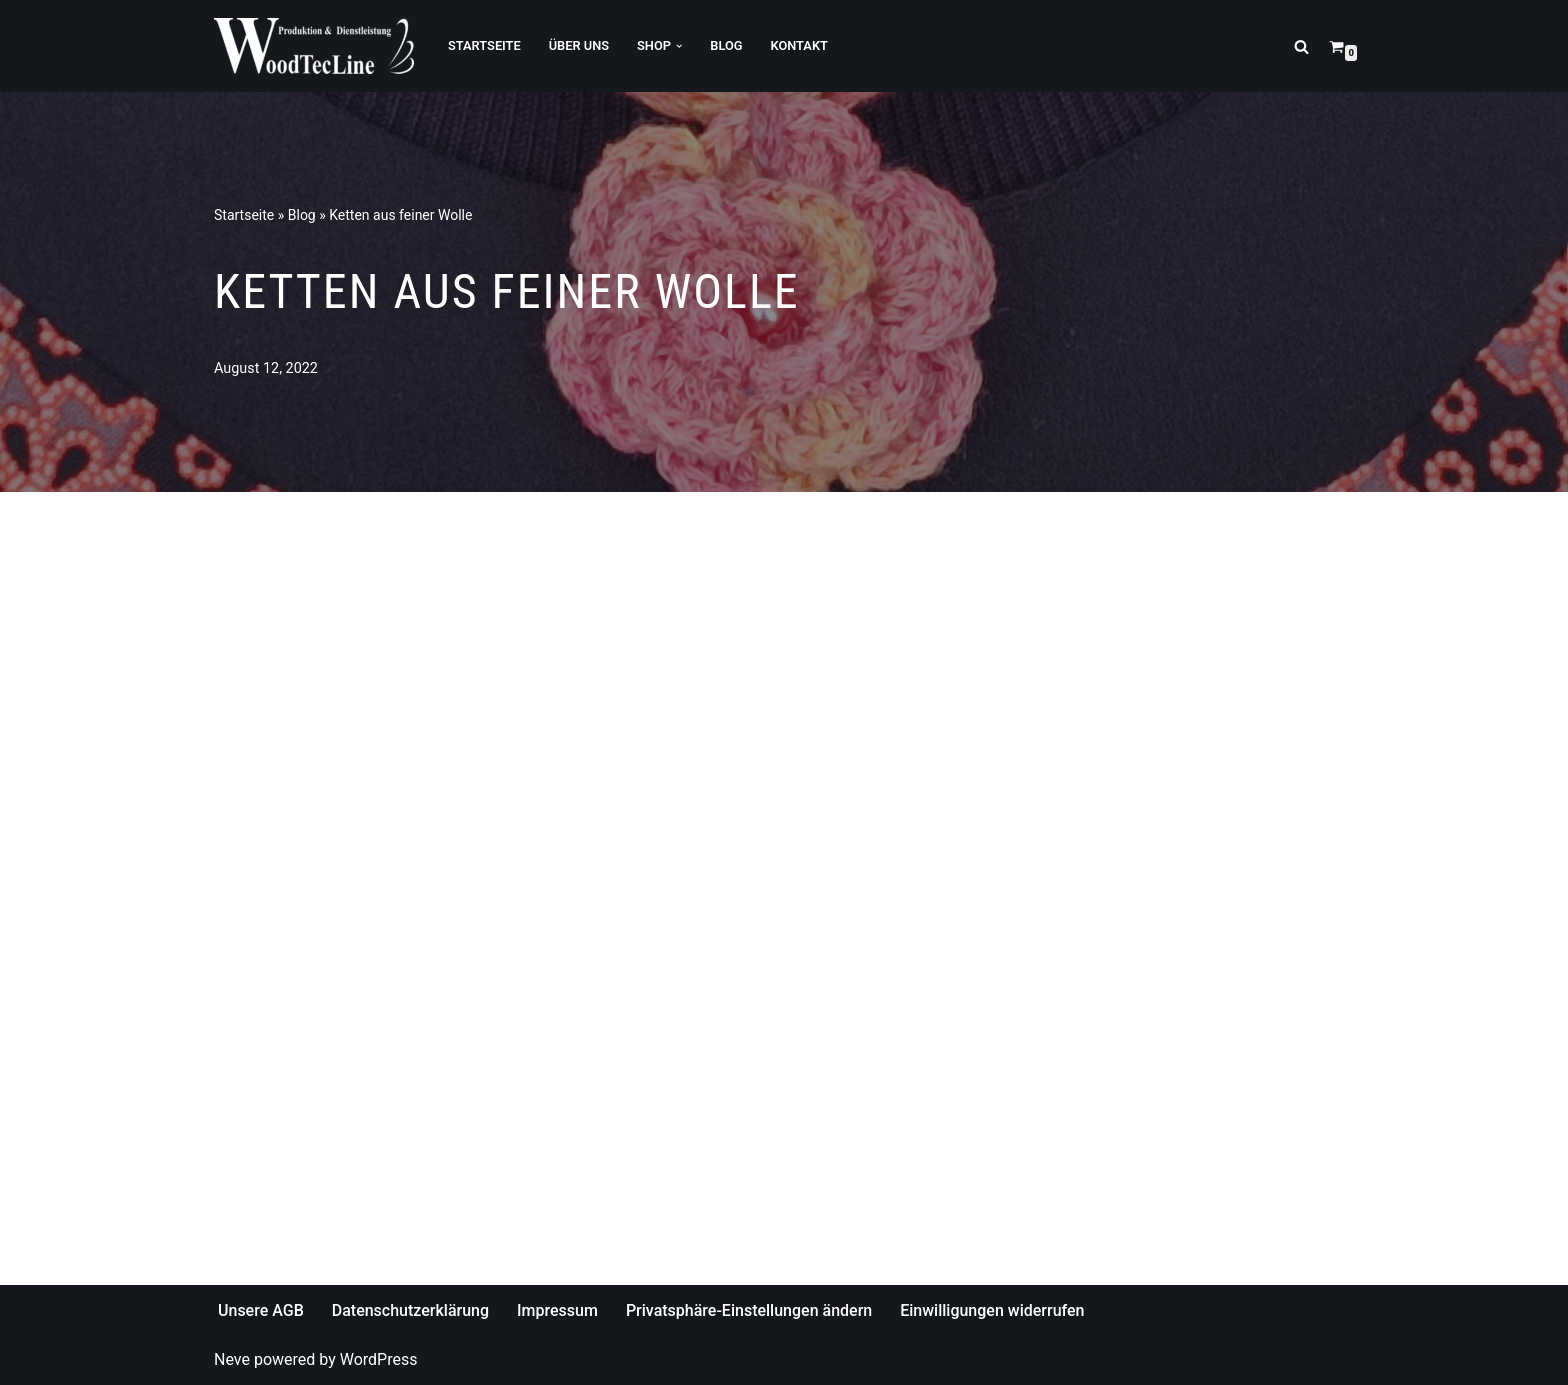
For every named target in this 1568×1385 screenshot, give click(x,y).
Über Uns (579, 45)
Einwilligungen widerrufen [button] (992, 1310)
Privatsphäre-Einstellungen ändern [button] (749, 1310)
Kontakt (799, 45)
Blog (726, 45)
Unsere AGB (261, 1310)
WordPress (379, 1359)
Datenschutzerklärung (410, 1310)
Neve (232, 1359)
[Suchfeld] (1301, 46)
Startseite (484, 45)
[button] (679, 46)
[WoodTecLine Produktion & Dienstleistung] (314, 46)
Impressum (557, 1310)
